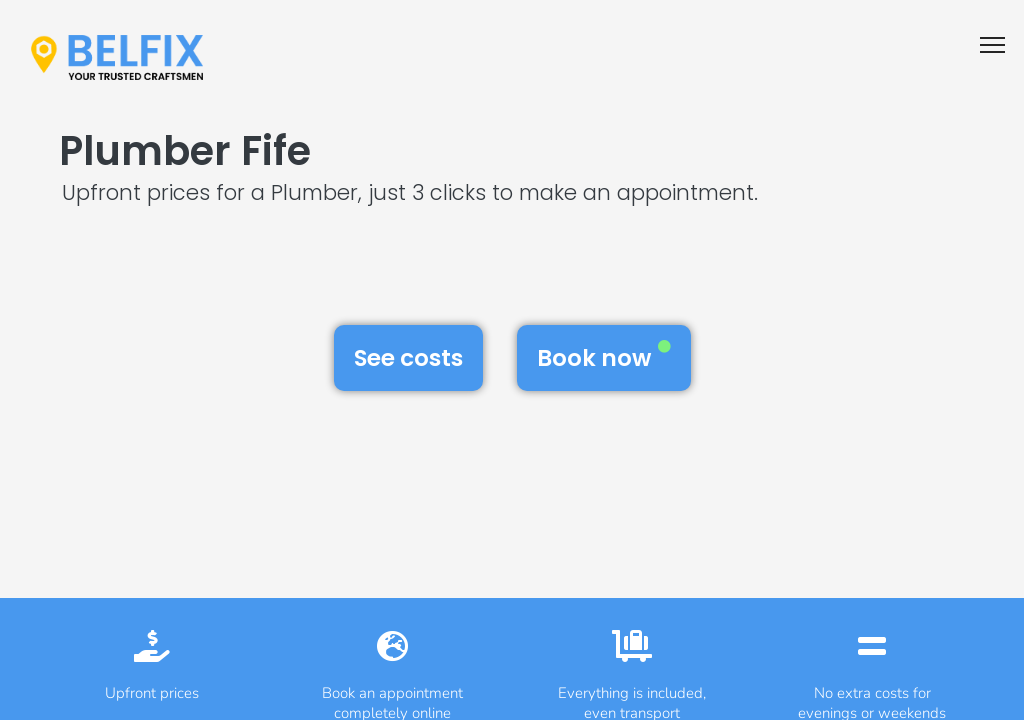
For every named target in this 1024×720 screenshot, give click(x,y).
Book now (604, 357)
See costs (408, 358)
